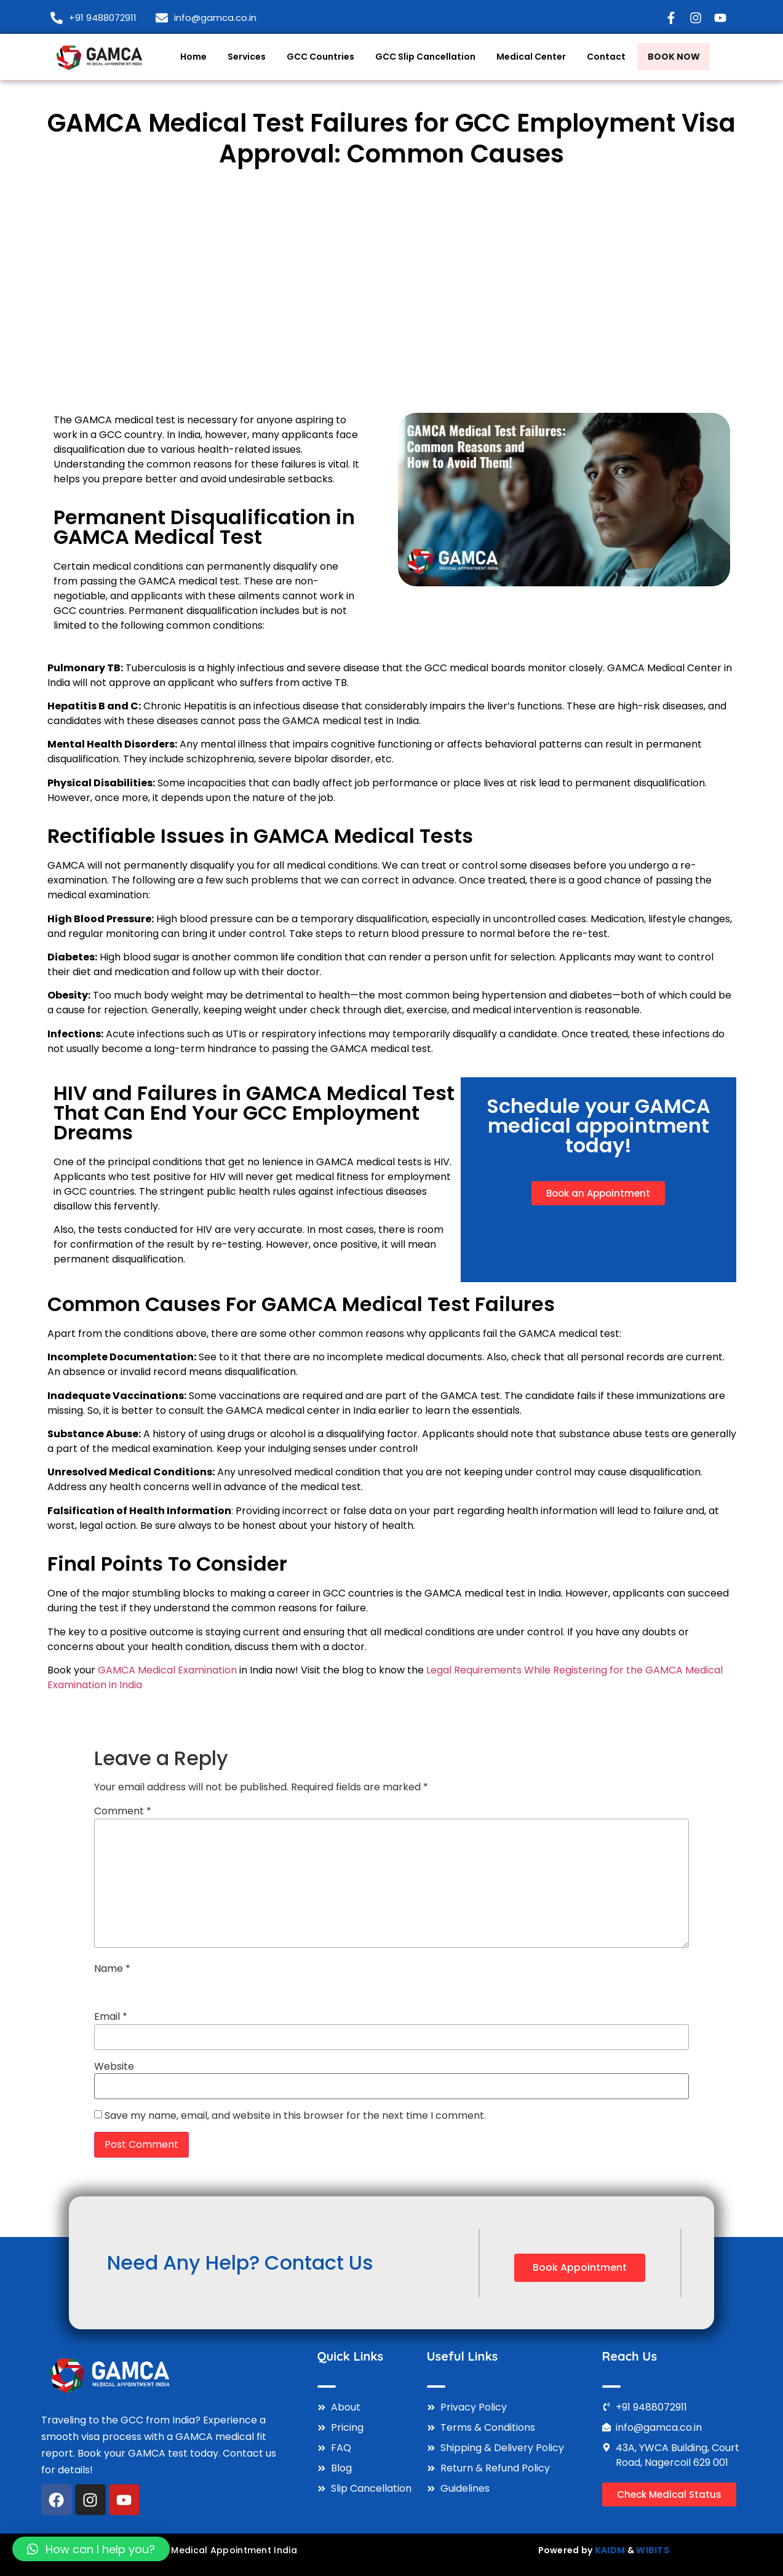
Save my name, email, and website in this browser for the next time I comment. (295, 2116)
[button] (91, 2549)
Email (110, 2017)
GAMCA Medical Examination (167, 1670)
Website (114, 2067)
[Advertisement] (392, 291)
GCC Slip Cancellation (420, 56)
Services (242, 56)
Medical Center (526, 56)
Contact (601, 56)
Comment (122, 1811)
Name (112, 1969)
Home (188, 56)
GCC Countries (315, 56)
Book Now (674, 58)
